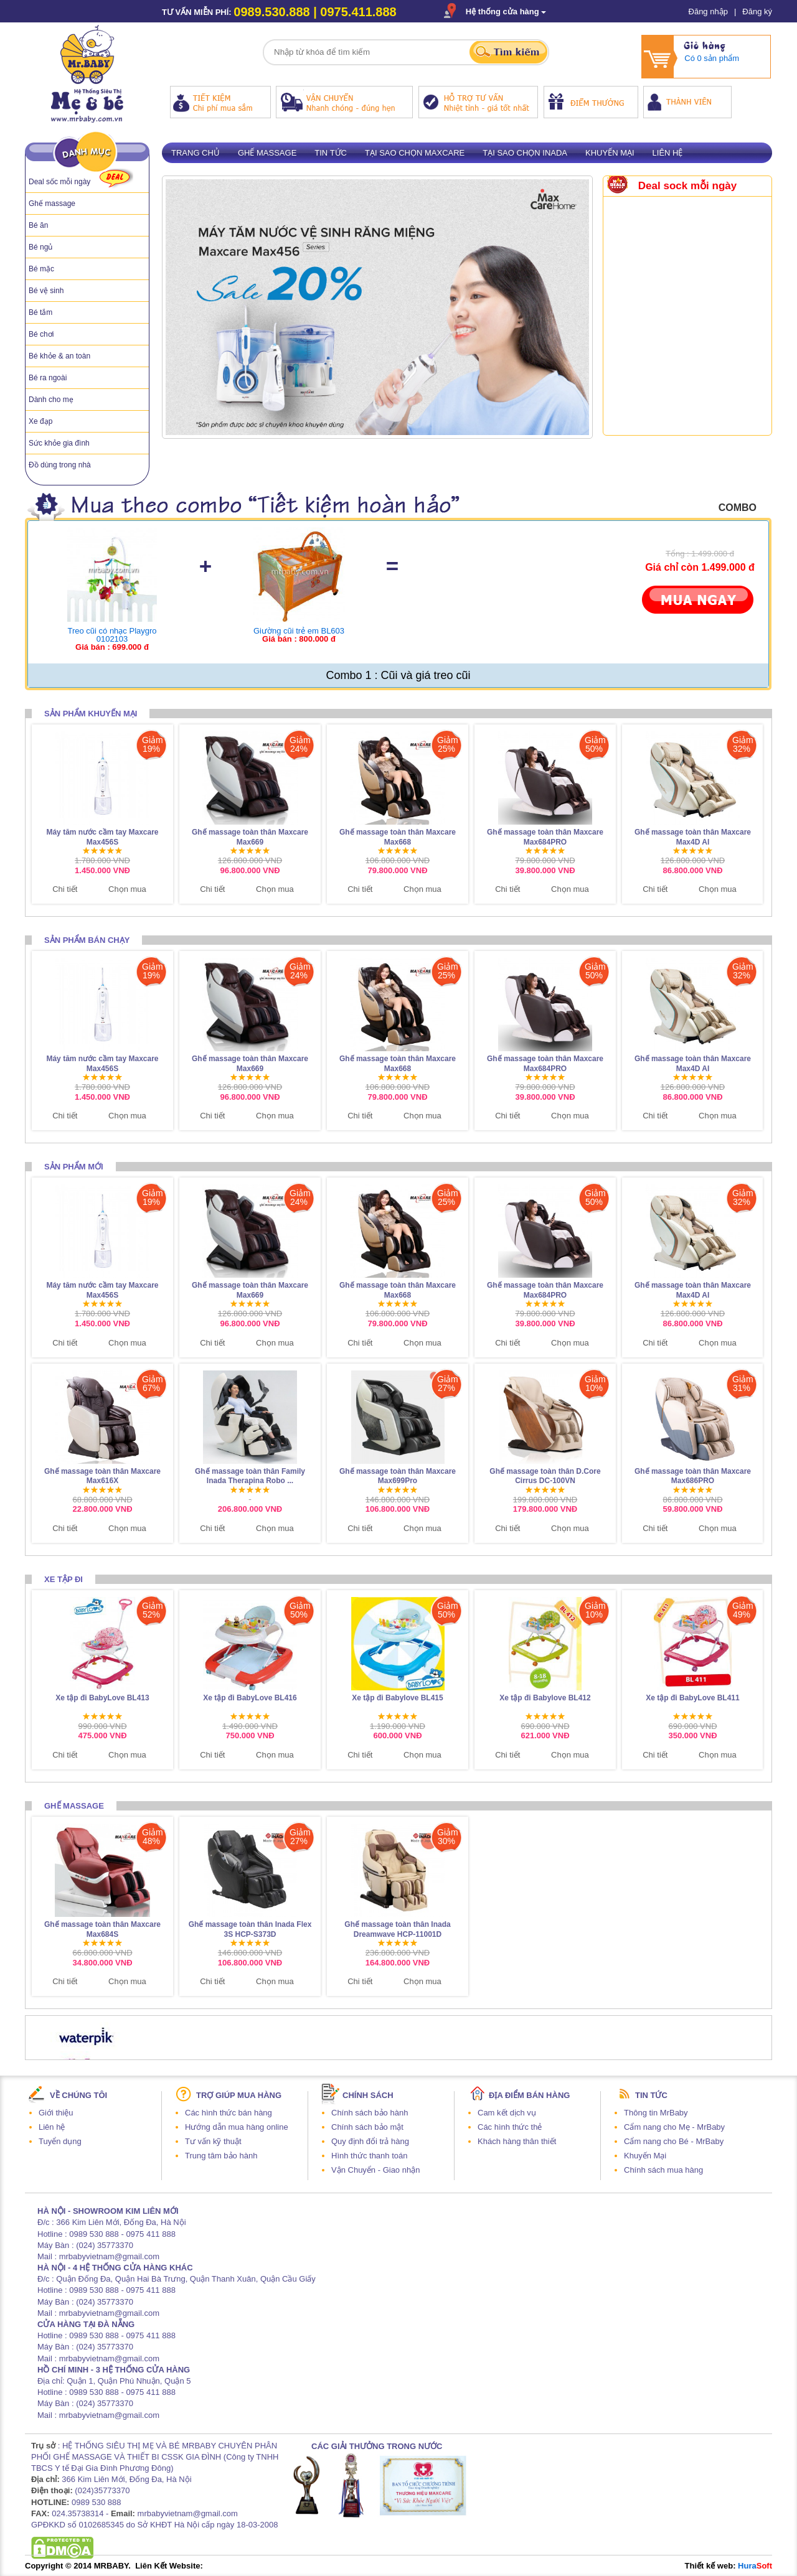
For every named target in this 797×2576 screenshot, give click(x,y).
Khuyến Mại (645, 2155)
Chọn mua (127, 889)
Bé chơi (41, 334)
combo (738, 508)
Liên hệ (668, 152)
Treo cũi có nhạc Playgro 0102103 (111, 635)
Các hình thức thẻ (510, 2127)
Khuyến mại (609, 152)
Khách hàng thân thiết (517, 2141)
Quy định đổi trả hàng (370, 2141)
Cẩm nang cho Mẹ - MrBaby (674, 2127)
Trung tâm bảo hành (221, 2155)
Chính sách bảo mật (367, 2127)
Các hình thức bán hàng (228, 2112)
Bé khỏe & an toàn (59, 356)
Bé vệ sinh (46, 290)
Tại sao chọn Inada (525, 152)
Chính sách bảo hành (369, 2112)
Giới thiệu (56, 2112)
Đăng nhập (708, 11)
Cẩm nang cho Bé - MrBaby (674, 2141)
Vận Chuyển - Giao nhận (375, 2170)
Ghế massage (52, 203)
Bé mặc (41, 269)
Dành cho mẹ (51, 399)
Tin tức (330, 152)
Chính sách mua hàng (663, 2170)
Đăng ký (757, 11)
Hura (755, 2565)
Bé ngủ (40, 247)
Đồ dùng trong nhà (60, 465)
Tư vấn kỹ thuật (213, 2141)
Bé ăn (38, 225)
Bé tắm (40, 312)
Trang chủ (195, 152)
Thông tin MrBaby (656, 2112)
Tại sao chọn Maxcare (415, 152)
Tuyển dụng (60, 2141)
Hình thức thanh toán (369, 2155)
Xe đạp (40, 421)
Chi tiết (64, 889)
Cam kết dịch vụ (507, 2112)
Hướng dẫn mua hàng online (236, 2127)
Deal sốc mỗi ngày (59, 181)
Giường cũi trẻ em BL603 (298, 630)
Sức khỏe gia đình (59, 443)
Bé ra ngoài (48, 377)
